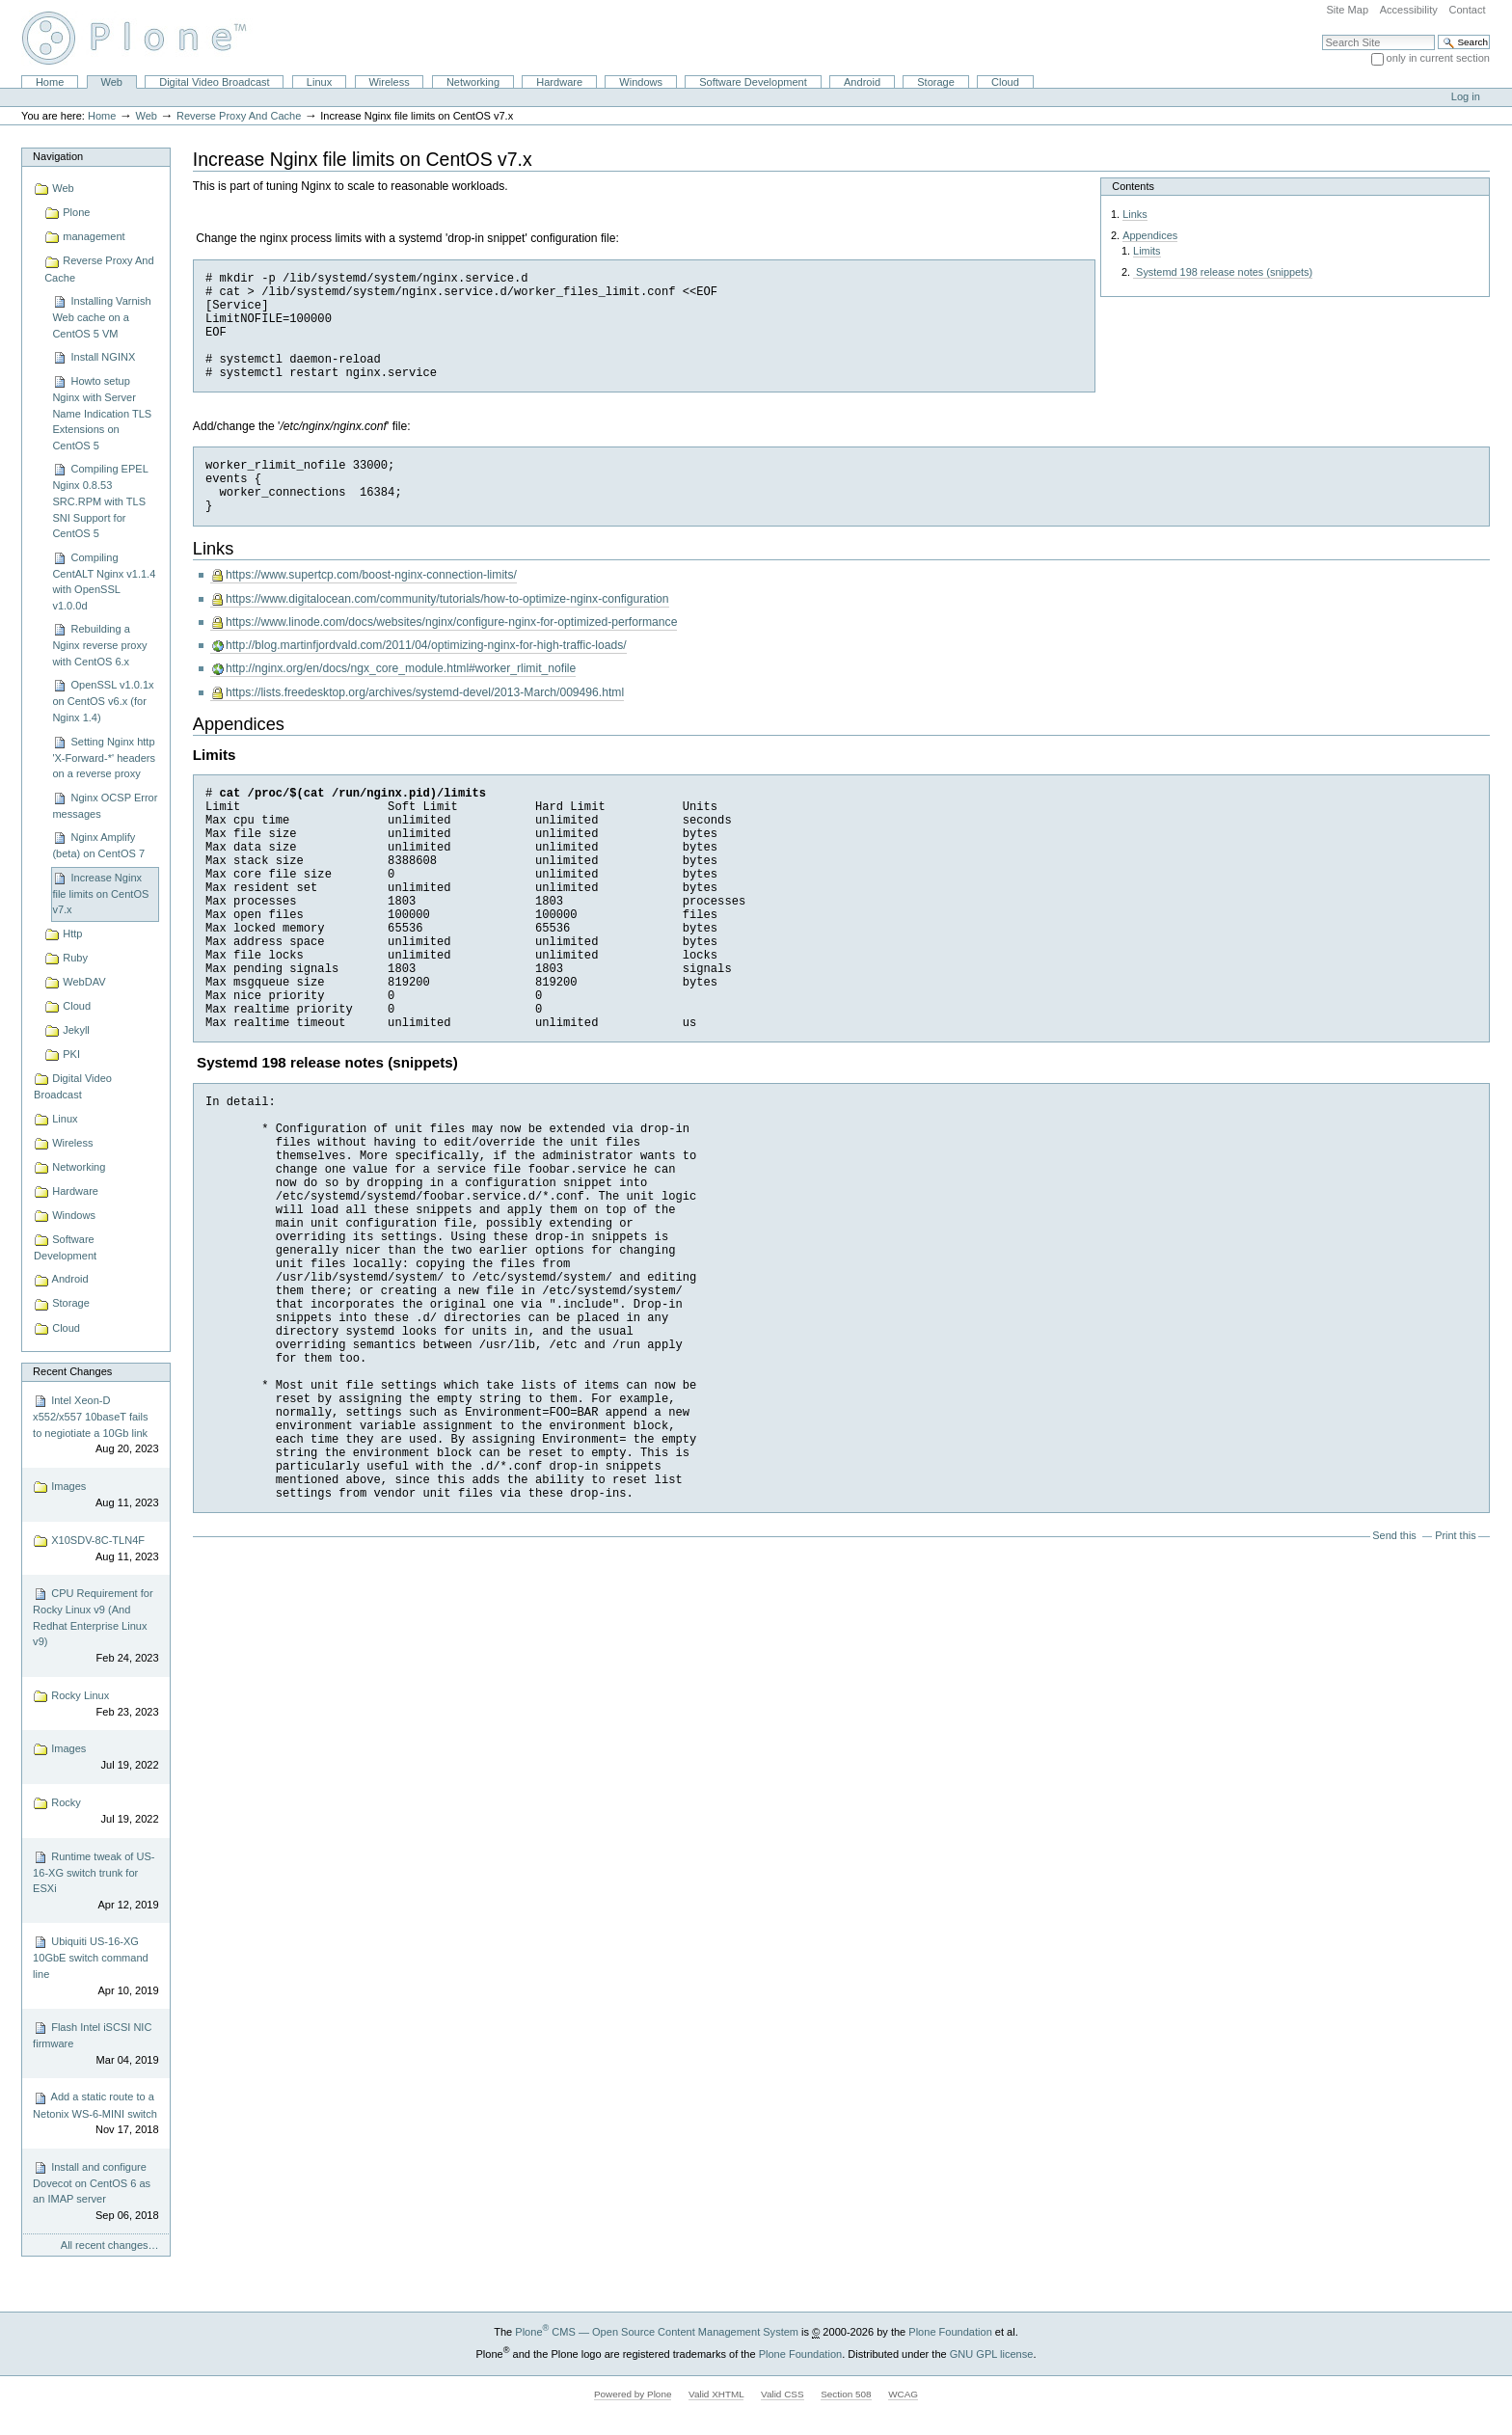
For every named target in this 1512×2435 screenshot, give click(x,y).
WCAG (903, 2394)
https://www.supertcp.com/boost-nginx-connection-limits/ (371, 575)
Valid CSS (782, 2394)
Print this (1455, 1535)
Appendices (1149, 235)
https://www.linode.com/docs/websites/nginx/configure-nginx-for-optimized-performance (451, 622)
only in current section (1438, 58)
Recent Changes (72, 1371)
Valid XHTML (715, 2394)
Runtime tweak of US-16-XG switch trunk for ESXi (95, 1881)
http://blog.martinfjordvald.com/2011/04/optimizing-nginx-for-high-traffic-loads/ (426, 645)
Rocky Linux (95, 1704)
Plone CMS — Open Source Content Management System (656, 2332)
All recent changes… (110, 2245)
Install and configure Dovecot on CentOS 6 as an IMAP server (95, 2192)
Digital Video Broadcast (214, 82)
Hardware (559, 82)
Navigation (58, 156)
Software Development (753, 82)
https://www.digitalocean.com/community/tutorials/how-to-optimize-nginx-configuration (447, 599)
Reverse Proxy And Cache (238, 116)
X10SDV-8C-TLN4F (95, 1549)
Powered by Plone (633, 2394)
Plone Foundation (949, 2332)
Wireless (388, 82)
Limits (1146, 251)
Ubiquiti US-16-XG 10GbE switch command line (95, 1966)
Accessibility (1409, 9)
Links (1134, 214)
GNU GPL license (992, 2354)
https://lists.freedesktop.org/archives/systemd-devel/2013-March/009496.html (425, 692)
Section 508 (846, 2394)
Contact (1466, 9)
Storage (936, 82)
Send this (1394, 1535)
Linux (319, 82)
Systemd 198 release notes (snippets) (1222, 272)
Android (862, 82)
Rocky (95, 1811)
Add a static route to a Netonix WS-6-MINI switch (95, 2114)
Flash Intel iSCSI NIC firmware (95, 2044)
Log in (1465, 96)
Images (95, 1495)
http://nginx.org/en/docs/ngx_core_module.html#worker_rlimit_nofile (401, 668)
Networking (473, 82)
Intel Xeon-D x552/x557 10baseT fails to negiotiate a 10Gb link (95, 1425)
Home (50, 82)
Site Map (1347, 9)
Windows (640, 82)
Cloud (1005, 82)
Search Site (1321, 34)
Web (111, 82)
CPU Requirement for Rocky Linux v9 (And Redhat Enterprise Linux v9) (95, 1625)
